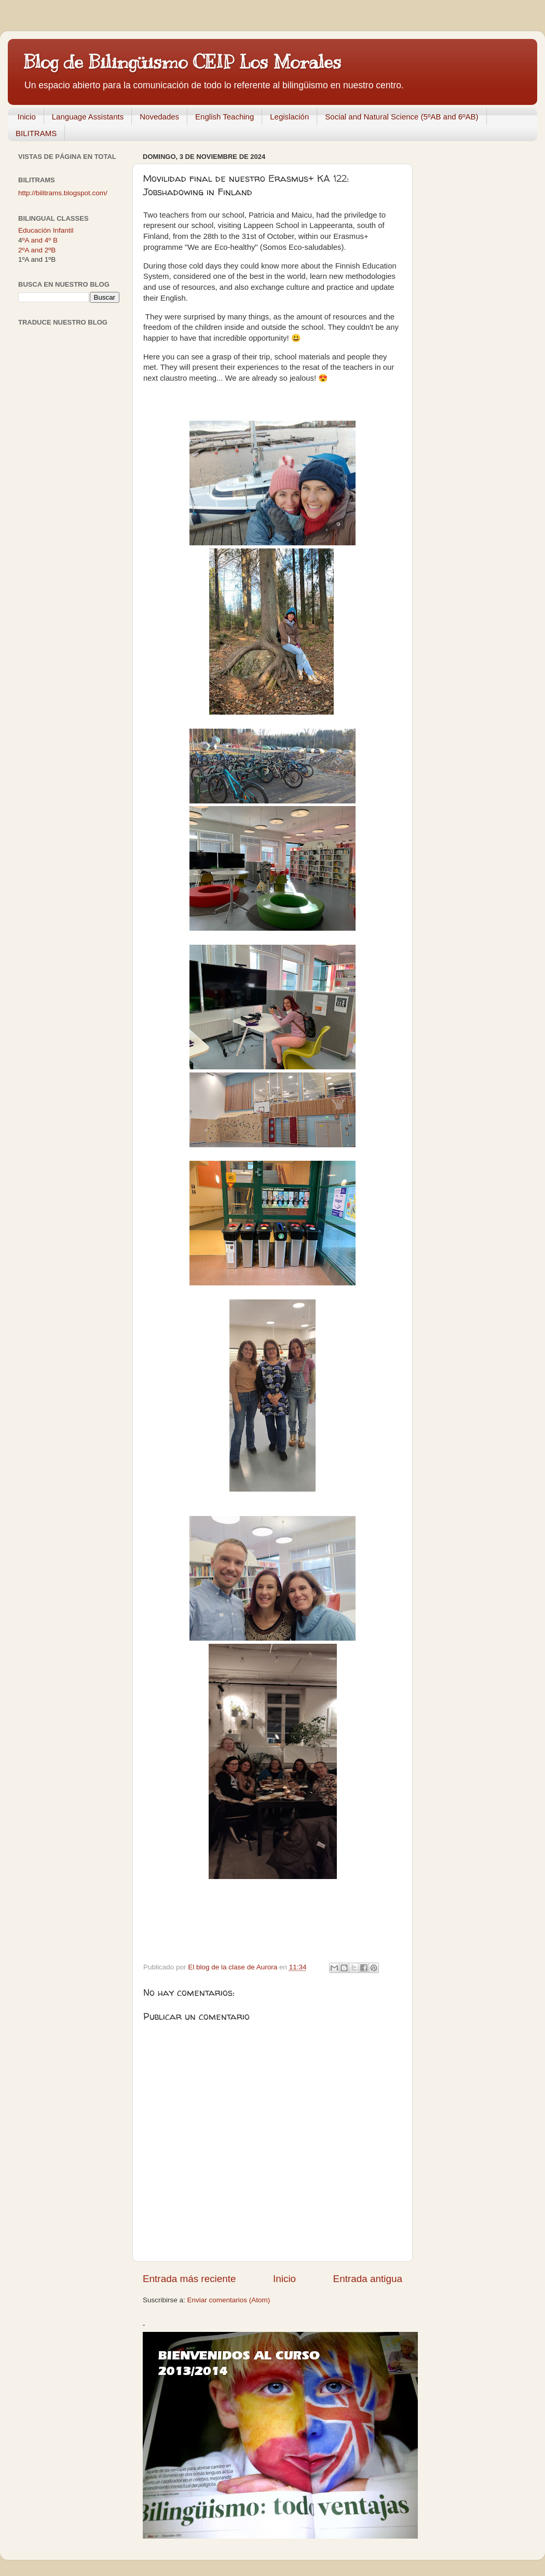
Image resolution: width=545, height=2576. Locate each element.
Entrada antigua (367, 2278)
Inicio (27, 116)
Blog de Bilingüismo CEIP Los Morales (182, 61)
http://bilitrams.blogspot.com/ (62, 193)
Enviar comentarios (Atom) (228, 2300)
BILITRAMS (36, 133)
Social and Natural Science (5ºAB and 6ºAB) (401, 116)
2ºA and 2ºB (37, 250)
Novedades (159, 116)
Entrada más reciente (189, 2278)
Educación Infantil (46, 230)
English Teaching (224, 116)
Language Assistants (88, 116)
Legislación (289, 116)
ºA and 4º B (40, 240)
